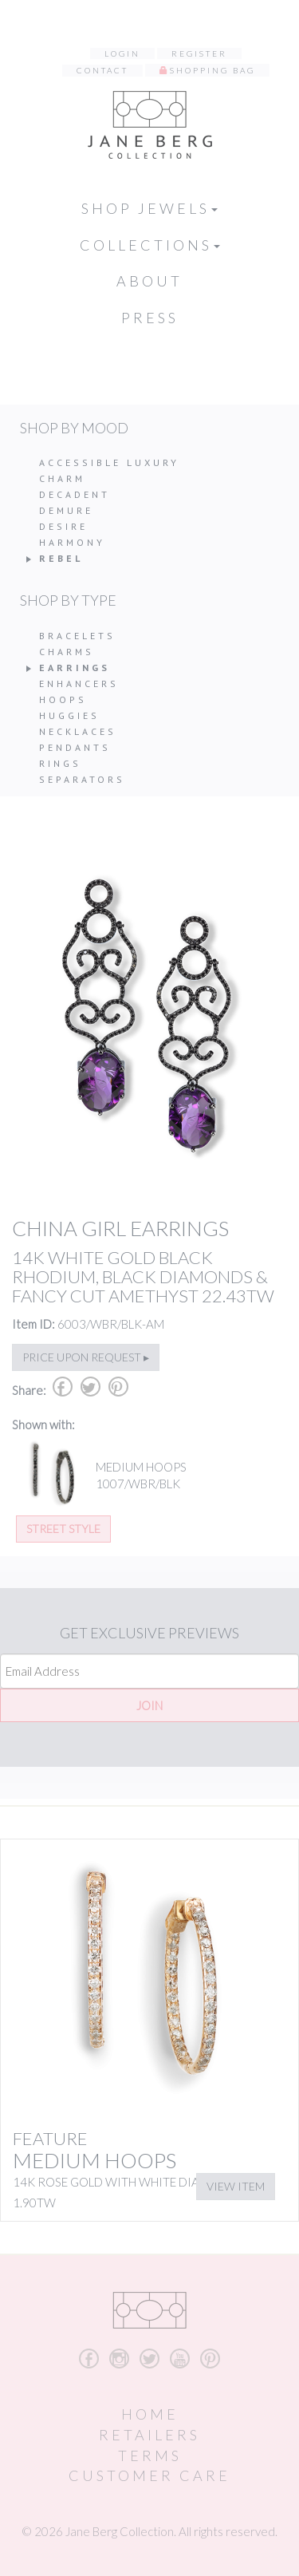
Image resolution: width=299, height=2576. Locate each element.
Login (122, 53)
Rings (60, 763)
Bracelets (77, 636)
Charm (62, 478)
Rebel (61, 558)
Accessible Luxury (109, 462)
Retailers (149, 2435)
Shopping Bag (212, 70)
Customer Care (149, 2475)
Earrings (74, 668)
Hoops (63, 699)
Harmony (72, 542)
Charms (66, 652)
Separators (82, 779)
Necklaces (77, 731)
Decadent (74, 494)
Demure (66, 510)
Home (150, 2414)
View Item (236, 2186)
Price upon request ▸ (85, 1357)
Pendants (75, 747)
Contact (102, 70)
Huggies (69, 715)
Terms (150, 2455)
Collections (150, 245)
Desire (63, 526)
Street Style (63, 1528)
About (149, 281)
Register (199, 53)
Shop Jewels (149, 208)
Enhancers (79, 683)
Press (150, 317)
